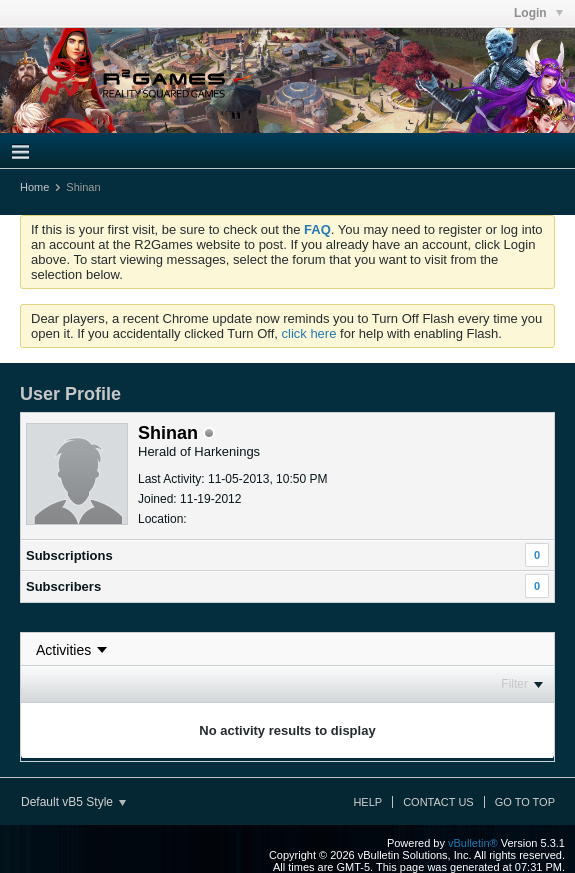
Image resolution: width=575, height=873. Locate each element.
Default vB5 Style (73, 802)
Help (367, 802)
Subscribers (63, 586)
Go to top (525, 802)
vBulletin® (473, 843)
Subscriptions (69, 555)
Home (34, 187)
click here (309, 333)
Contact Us (438, 802)
